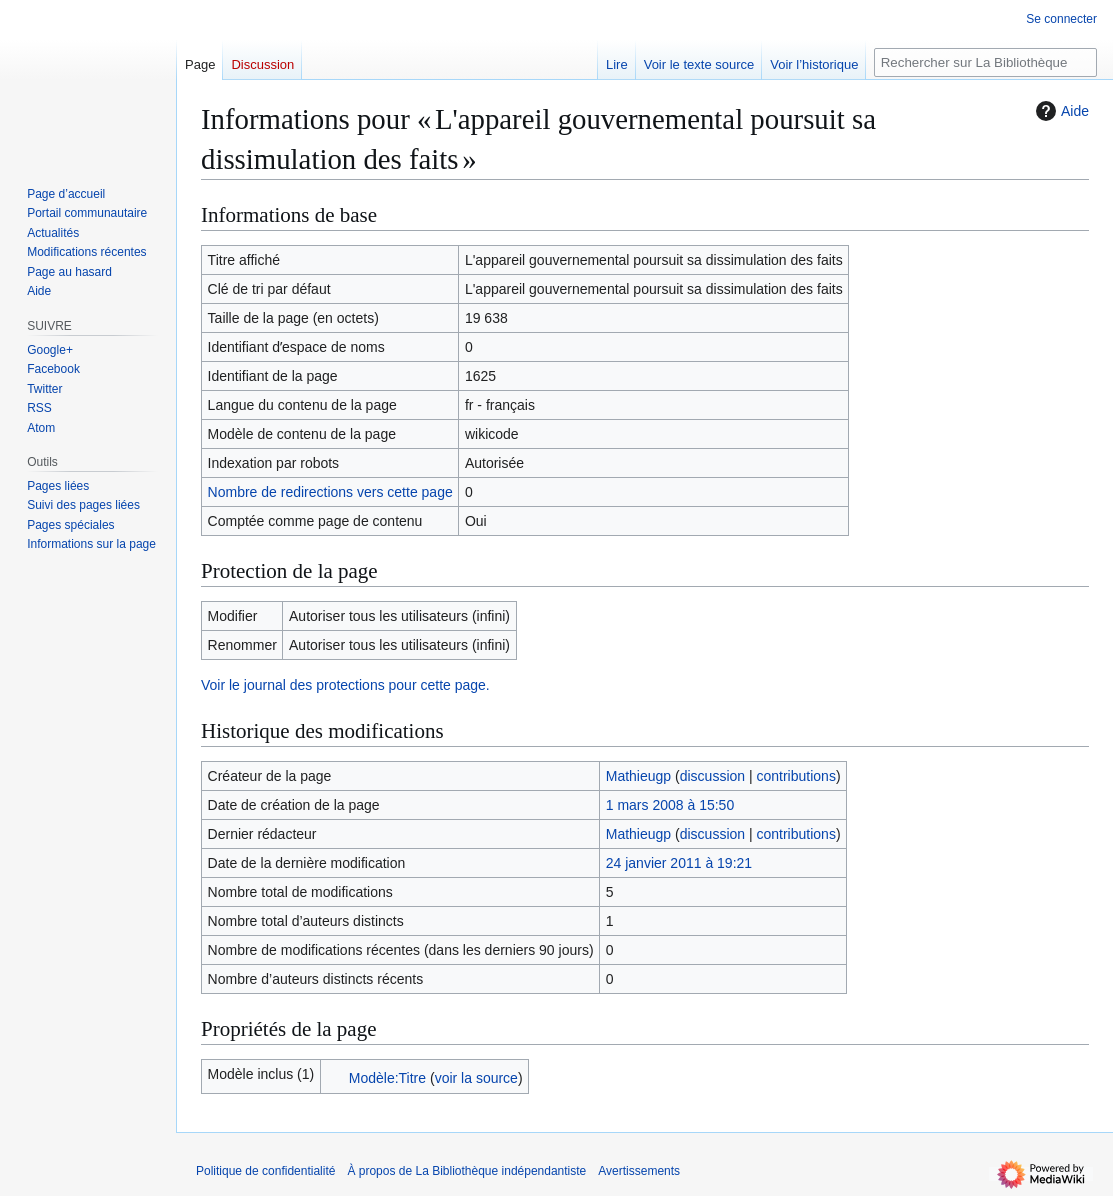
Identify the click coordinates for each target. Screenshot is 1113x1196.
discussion (712, 776)
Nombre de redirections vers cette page (330, 492)
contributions (796, 776)
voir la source (476, 1078)
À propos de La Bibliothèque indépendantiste (466, 1171)
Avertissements (639, 1171)
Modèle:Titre (387, 1078)
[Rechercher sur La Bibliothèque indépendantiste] (985, 62)
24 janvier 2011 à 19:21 (679, 863)
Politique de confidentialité (265, 1171)
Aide (1060, 111)
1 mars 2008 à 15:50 (670, 805)
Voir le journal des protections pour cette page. (345, 685)
